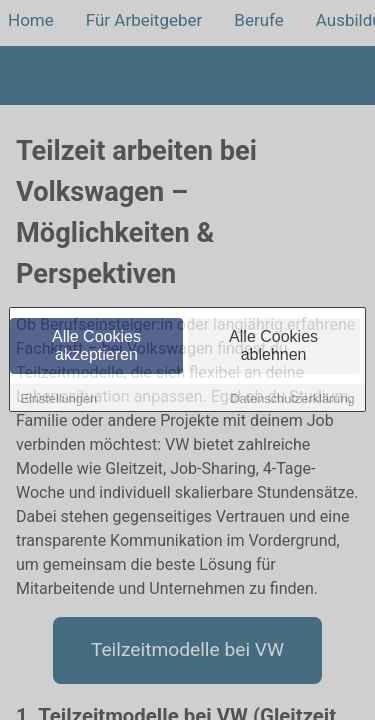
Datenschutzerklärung (292, 399)
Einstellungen (58, 399)
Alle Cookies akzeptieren (96, 346)
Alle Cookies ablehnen (273, 346)
